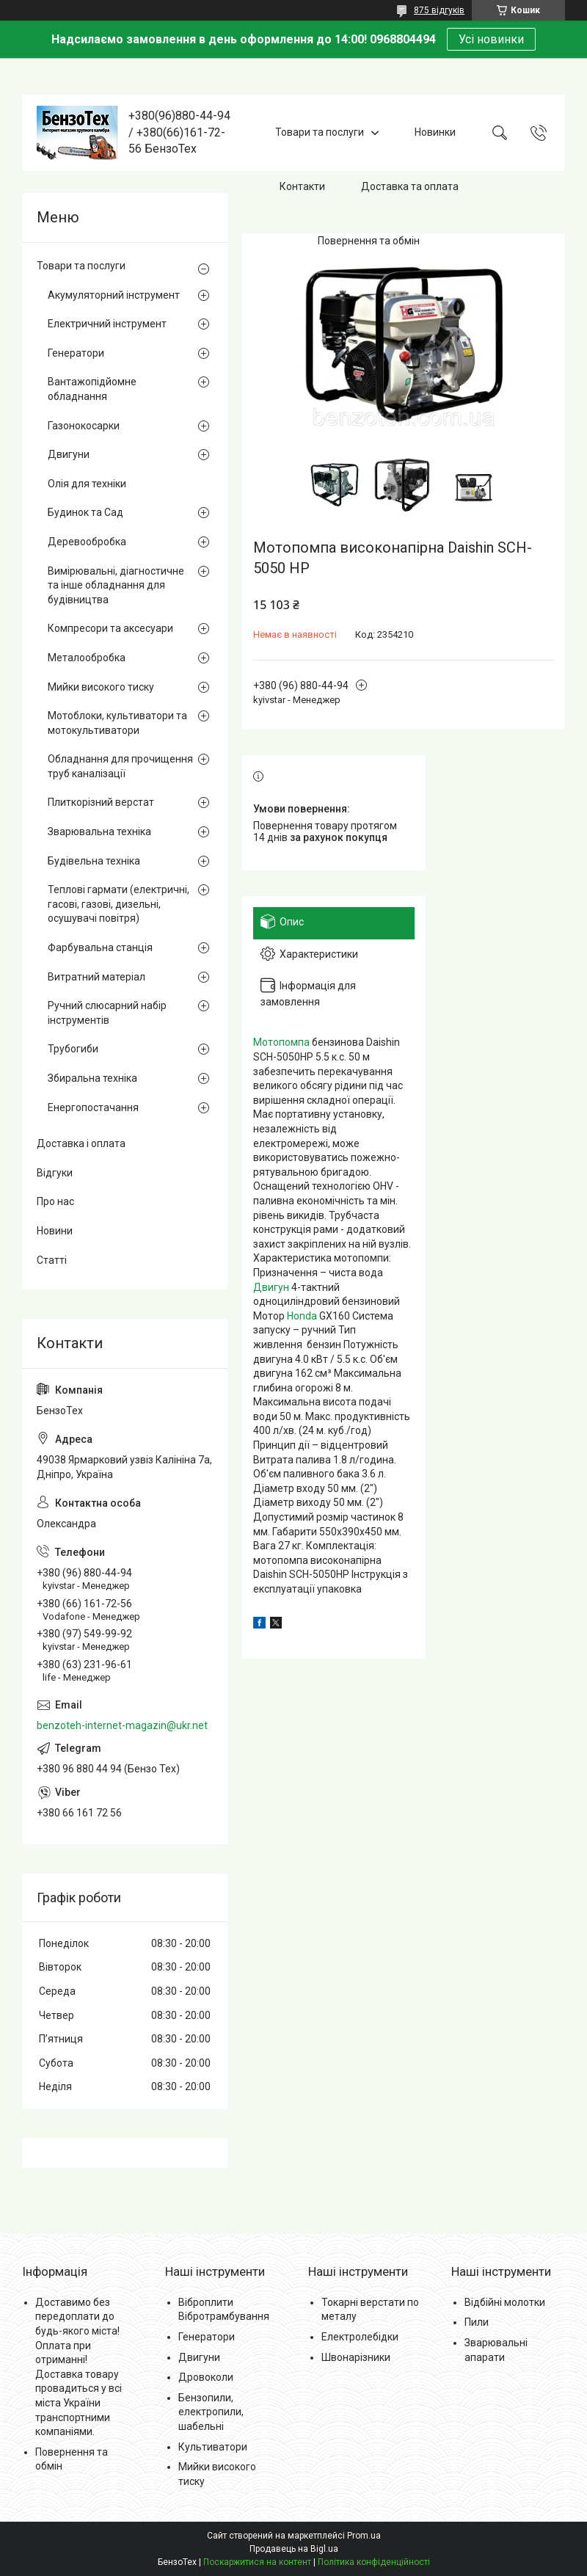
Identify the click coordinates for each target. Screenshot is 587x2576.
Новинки (435, 132)
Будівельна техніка (94, 861)
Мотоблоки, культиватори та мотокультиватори (117, 723)
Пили (476, 2322)
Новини (55, 1231)
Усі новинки (491, 39)
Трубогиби (73, 1049)
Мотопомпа (281, 1042)
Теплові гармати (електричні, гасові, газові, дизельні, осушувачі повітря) (118, 904)
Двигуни (69, 454)
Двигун (271, 1287)
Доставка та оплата (410, 186)
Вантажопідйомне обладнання (92, 389)
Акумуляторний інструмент (114, 295)
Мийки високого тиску (101, 687)
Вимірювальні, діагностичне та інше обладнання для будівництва (116, 585)
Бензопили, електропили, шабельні (211, 2412)
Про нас (55, 1201)
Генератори (76, 353)
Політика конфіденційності (374, 2562)
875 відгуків (439, 10)
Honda (302, 1316)
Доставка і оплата (81, 1143)
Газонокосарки (84, 426)
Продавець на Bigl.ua (293, 2549)
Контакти (302, 186)
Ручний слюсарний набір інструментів (107, 1013)
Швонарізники (355, 2357)
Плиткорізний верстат (101, 802)
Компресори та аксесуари (110, 628)
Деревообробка (87, 541)
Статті (52, 1260)
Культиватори (212, 2447)
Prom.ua (364, 2535)
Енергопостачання (93, 1107)
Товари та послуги (319, 132)
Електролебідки (359, 2337)
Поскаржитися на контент (257, 2562)
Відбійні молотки (504, 2302)
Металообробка (86, 657)
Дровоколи (205, 2377)
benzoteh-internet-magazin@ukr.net (122, 1725)
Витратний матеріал (96, 977)
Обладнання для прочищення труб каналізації (120, 766)
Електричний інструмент (107, 324)
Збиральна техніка (92, 1078)
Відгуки (55, 1173)
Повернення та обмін (369, 241)
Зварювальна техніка (99, 831)
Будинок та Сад (85, 512)
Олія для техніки (87, 484)
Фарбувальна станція (100, 947)
